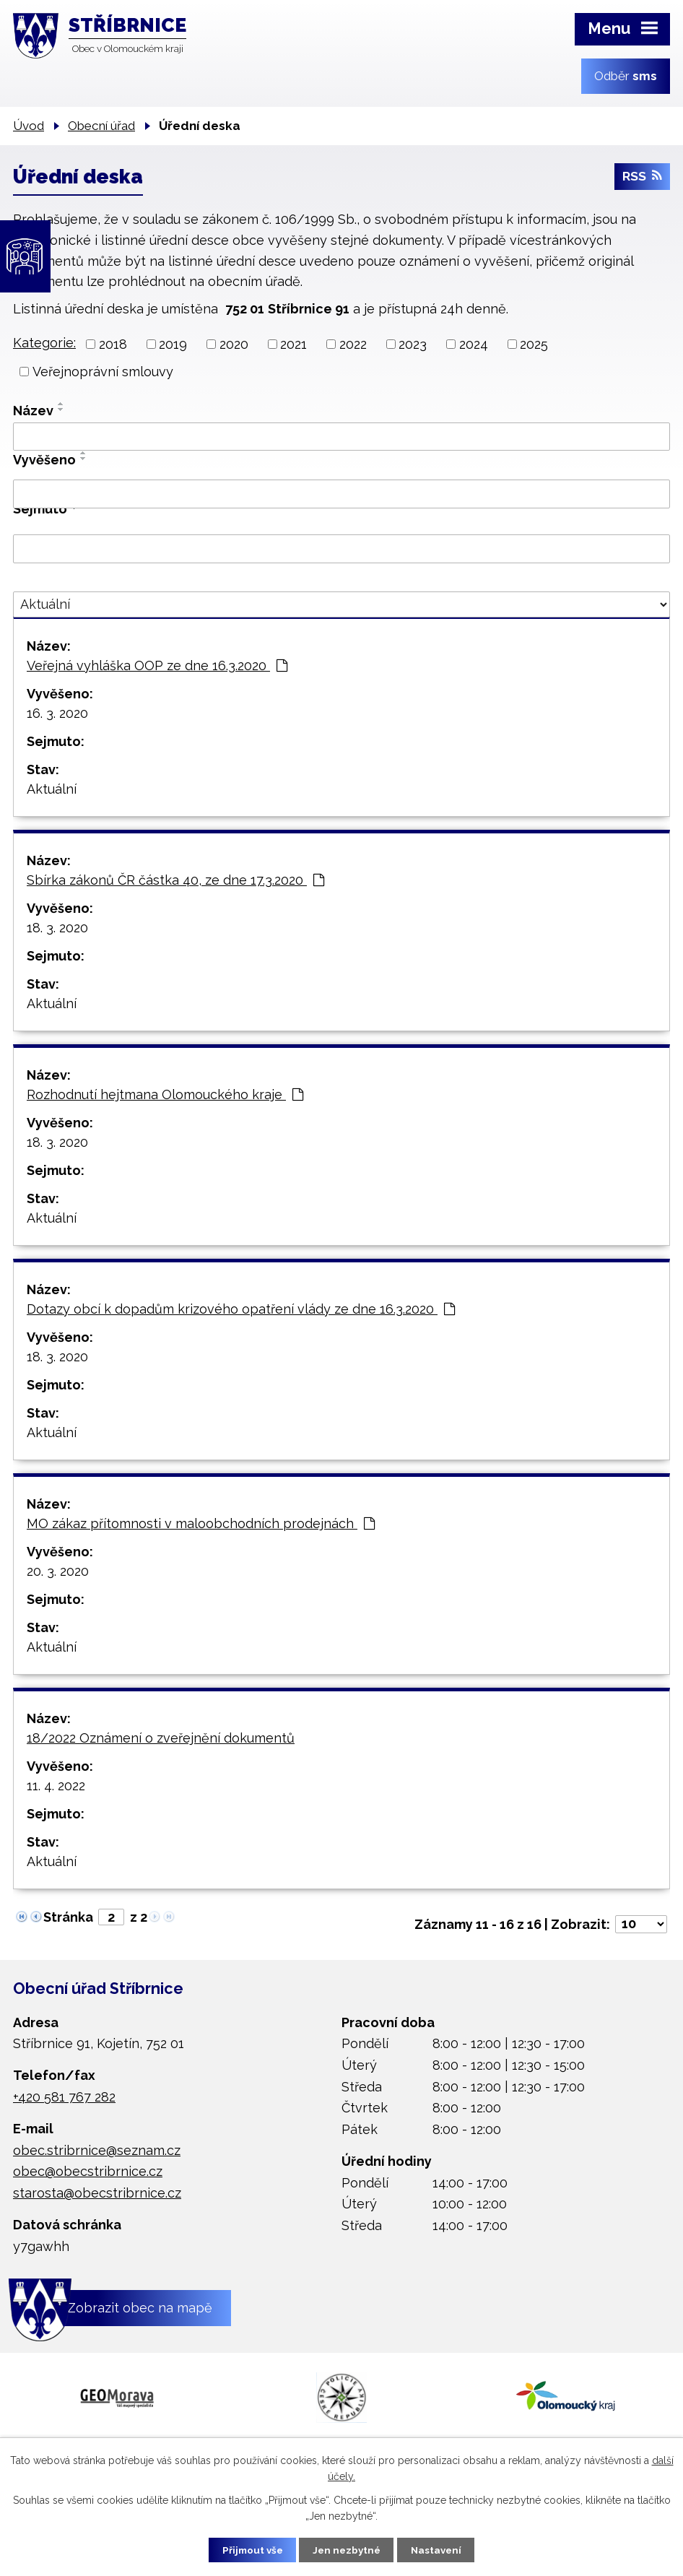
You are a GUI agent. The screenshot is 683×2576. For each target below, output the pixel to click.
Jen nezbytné (347, 2549)
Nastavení (442, 2549)
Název (33, 410)
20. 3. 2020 (58, 1571)
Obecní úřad (101, 125)
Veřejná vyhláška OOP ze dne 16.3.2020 (157, 665)
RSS (642, 178)
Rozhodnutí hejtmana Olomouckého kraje (165, 1094)
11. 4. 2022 (56, 1785)
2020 (233, 344)
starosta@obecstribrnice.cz (97, 2192)
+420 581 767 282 (64, 2096)
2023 (413, 344)
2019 (173, 344)
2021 (293, 344)
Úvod (28, 125)
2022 (353, 344)
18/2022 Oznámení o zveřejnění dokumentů (161, 1737)
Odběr (625, 76)
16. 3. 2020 (57, 713)
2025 (534, 344)
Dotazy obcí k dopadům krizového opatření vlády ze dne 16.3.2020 (241, 1309)
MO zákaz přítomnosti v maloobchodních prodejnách (201, 1523)
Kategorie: (44, 342)
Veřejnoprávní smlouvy (102, 371)
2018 (113, 344)
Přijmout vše (247, 2549)
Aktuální (52, 789)
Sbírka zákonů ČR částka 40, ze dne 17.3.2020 (175, 880)
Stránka (68, 1917)
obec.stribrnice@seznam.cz (96, 2150)
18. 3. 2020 (57, 927)
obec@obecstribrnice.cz (87, 2171)
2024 (473, 344)
